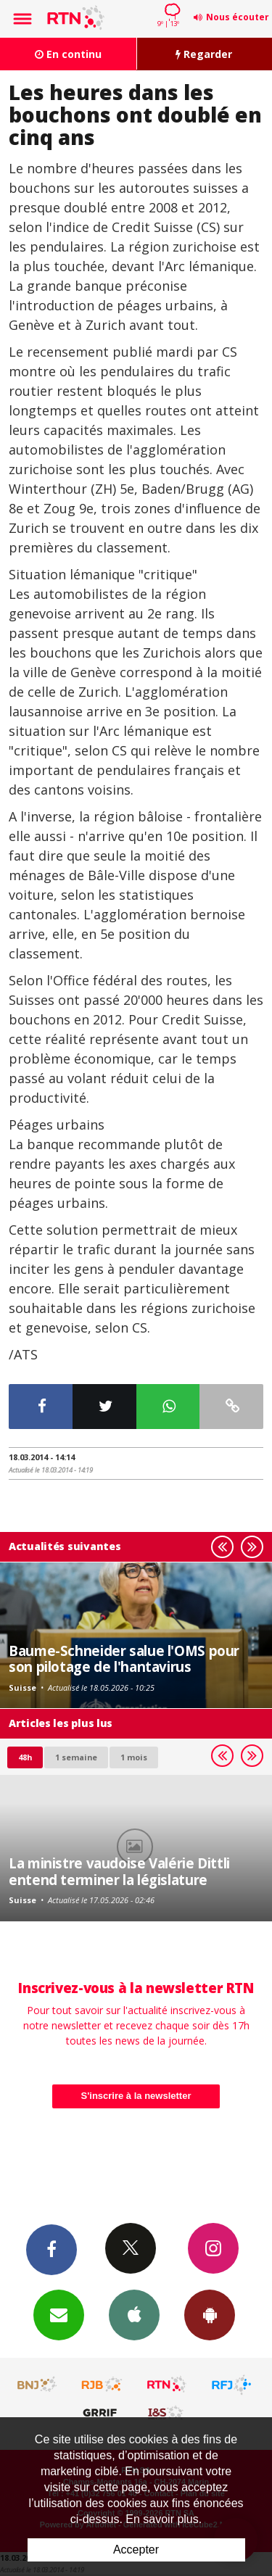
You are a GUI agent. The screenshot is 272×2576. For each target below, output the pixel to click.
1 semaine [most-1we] (76, 1757)
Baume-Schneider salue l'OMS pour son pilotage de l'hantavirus (124, 1658)
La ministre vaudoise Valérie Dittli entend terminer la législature (119, 1871)
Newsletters (58, 2314)
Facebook (51, 2249)
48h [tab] (25, 1757)
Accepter (136, 2549)
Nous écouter (237, 17)
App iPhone (134, 2314)
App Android (209, 2314)
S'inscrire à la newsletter (136, 2095)
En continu (68, 54)
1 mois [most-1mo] (133, 1757)
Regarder (204, 54)
